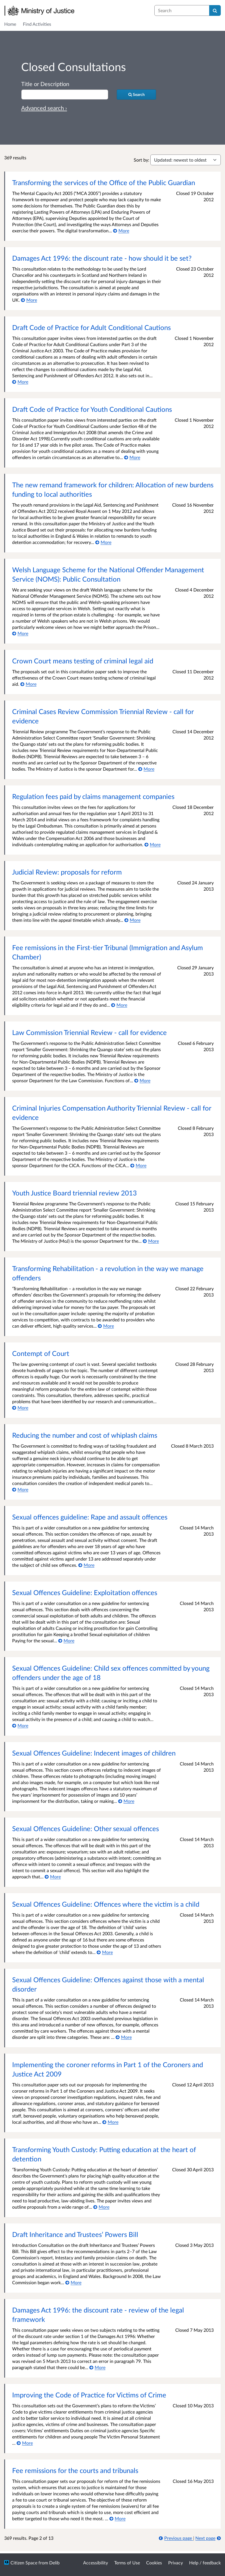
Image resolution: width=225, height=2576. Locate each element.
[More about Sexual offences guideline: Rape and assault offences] (86, 1565)
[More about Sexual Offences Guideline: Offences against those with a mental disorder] (124, 2037)
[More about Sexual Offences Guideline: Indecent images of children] (126, 1801)
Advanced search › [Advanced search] (44, 107)
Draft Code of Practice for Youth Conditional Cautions (92, 409)
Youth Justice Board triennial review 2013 (74, 1193)
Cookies (154, 2562)
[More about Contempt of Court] (20, 1407)
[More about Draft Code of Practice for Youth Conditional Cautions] (132, 457)
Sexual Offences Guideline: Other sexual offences (85, 1828)
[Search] (215, 10)
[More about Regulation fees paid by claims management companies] (152, 844)
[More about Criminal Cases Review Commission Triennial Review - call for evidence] (146, 768)
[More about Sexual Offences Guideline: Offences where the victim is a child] (105, 1952)
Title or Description (45, 83)
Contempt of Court (40, 1353)
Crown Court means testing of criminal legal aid (82, 661)
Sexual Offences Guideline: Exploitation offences (84, 1592)
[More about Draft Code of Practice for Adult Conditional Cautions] (20, 381)
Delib (54, 2562)
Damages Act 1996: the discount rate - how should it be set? (102, 258)
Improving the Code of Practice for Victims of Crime (89, 2395)
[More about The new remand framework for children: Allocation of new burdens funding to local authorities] (103, 542)
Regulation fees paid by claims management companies (93, 796)
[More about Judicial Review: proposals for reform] (132, 920)
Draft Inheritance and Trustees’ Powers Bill (75, 2234)
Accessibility (95, 2562)
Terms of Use (127, 2562)
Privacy (175, 2562)
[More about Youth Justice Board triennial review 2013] (151, 1241)
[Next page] (208, 2538)
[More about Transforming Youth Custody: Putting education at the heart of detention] (101, 2206)
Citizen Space (23, 2562)
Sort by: (141, 159)
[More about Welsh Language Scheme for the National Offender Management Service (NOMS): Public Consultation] (20, 633)
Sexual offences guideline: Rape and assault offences (89, 1517)
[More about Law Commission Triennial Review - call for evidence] (142, 1080)
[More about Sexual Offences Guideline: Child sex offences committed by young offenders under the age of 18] (20, 1725)
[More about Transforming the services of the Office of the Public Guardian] (121, 230)
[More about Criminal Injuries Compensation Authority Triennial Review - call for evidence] (138, 1165)
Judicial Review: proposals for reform (67, 872)
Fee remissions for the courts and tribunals (75, 2470)
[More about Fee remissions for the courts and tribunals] (117, 2518)
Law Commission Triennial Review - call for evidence (89, 1032)
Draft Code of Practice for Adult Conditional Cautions (91, 327)
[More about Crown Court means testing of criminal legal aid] (28, 684)
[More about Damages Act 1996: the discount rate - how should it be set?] (29, 300)
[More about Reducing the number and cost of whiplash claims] (20, 1489)
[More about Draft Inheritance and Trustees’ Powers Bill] (73, 2282)
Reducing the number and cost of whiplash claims (84, 1435)
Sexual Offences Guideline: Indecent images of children (94, 1753)
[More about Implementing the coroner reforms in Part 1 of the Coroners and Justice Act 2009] (110, 2122)
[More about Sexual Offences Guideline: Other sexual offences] (53, 1876)
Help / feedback (205, 2562)
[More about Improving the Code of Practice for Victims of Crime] (25, 2443)
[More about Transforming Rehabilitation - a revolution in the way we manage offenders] (106, 1325)
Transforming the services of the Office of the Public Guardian (103, 182)
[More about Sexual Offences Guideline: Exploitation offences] (66, 1640)
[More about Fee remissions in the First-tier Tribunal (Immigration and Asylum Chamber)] (119, 1005)
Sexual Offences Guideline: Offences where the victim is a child (105, 1904)
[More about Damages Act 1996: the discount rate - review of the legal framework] (97, 2367)
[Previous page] (176, 2538)
